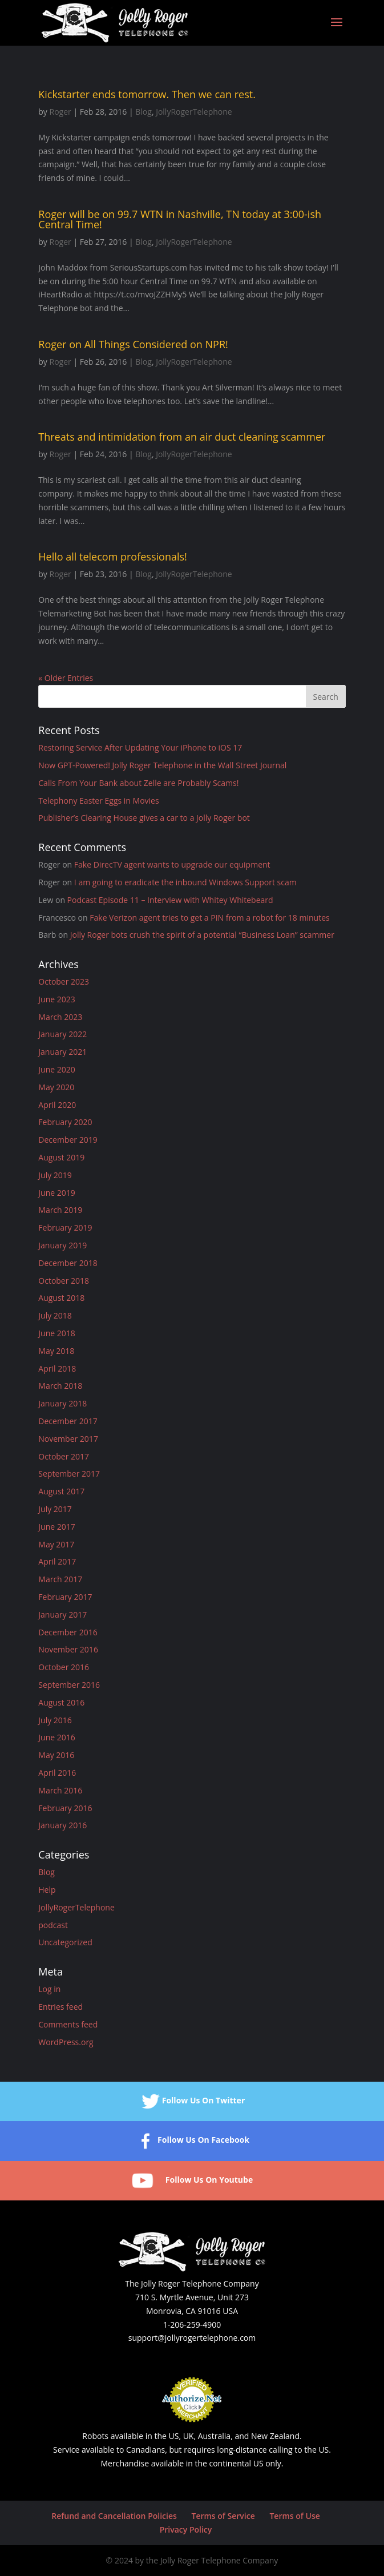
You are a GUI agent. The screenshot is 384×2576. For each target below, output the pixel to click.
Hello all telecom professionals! (112, 556)
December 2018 (67, 1262)
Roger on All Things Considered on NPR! (133, 344)
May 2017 (56, 1544)
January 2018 (62, 1403)
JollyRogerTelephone (194, 111)
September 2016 (69, 1684)
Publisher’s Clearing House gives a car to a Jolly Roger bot (144, 817)
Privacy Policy (186, 2529)
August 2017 (61, 1491)
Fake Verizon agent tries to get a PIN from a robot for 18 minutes (209, 917)
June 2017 (56, 1526)
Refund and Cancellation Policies (114, 2515)
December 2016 (67, 1632)
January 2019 (62, 1245)
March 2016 (60, 1790)
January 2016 (62, 1825)
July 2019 (55, 1175)
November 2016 (68, 1649)
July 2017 (55, 1508)
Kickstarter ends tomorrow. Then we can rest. (147, 94)
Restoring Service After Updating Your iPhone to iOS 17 (140, 747)
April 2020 (57, 1104)
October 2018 (63, 1280)
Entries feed (60, 2006)
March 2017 (60, 1579)
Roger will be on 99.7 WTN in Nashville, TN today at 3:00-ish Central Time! (179, 219)
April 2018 (57, 1368)
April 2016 (57, 1772)
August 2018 (61, 1297)
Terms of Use (294, 2515)
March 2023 (60, 1016)
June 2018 (56, 1333)
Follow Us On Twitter (192, 2101)
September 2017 (69, 1473)
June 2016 (56, 1737)
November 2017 (68, 1438)
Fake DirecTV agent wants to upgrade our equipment (172, 864)
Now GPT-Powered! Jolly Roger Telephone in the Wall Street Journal (162, 765)
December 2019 (67, 1139)
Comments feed (68, 2024)
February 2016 (65, 1808)
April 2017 (57, 1561)
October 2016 (63, 1667)
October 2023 (63, 981)
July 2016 (55, 1720)
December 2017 (67, 1421)
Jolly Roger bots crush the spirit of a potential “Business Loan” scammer (202, 934)
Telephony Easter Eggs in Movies (98, 800)
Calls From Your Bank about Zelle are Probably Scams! (138, 782)
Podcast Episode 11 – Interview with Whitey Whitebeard (170, 899)
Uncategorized (65, 1942)
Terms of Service (222, 2515)
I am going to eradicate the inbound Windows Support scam (185, 882)
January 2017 (62, 1614)
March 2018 (60, 1385)
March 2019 (60, 1209)
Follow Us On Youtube (192, 2180)
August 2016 (61, 1702)
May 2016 (56, 1754)
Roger (60, 111)
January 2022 (62, 1034)
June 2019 (56, 1192)
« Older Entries (65, 677)
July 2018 (55, 1315)
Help (46, 1889)
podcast (53, 1925)
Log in (49, 1989)
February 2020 (65, 1121)
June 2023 (56, 999)
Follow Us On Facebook (192, 2140)
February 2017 (65, 1596)
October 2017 (63, 1456)
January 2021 (62, 1051)
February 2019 (65, 1227)
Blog (143, 111)
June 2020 (56, 1069)
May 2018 (56, 1350)
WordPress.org (65, 2042)
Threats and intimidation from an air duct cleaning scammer (181, 437)
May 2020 (56, 1087)
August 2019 (61, 1157)
